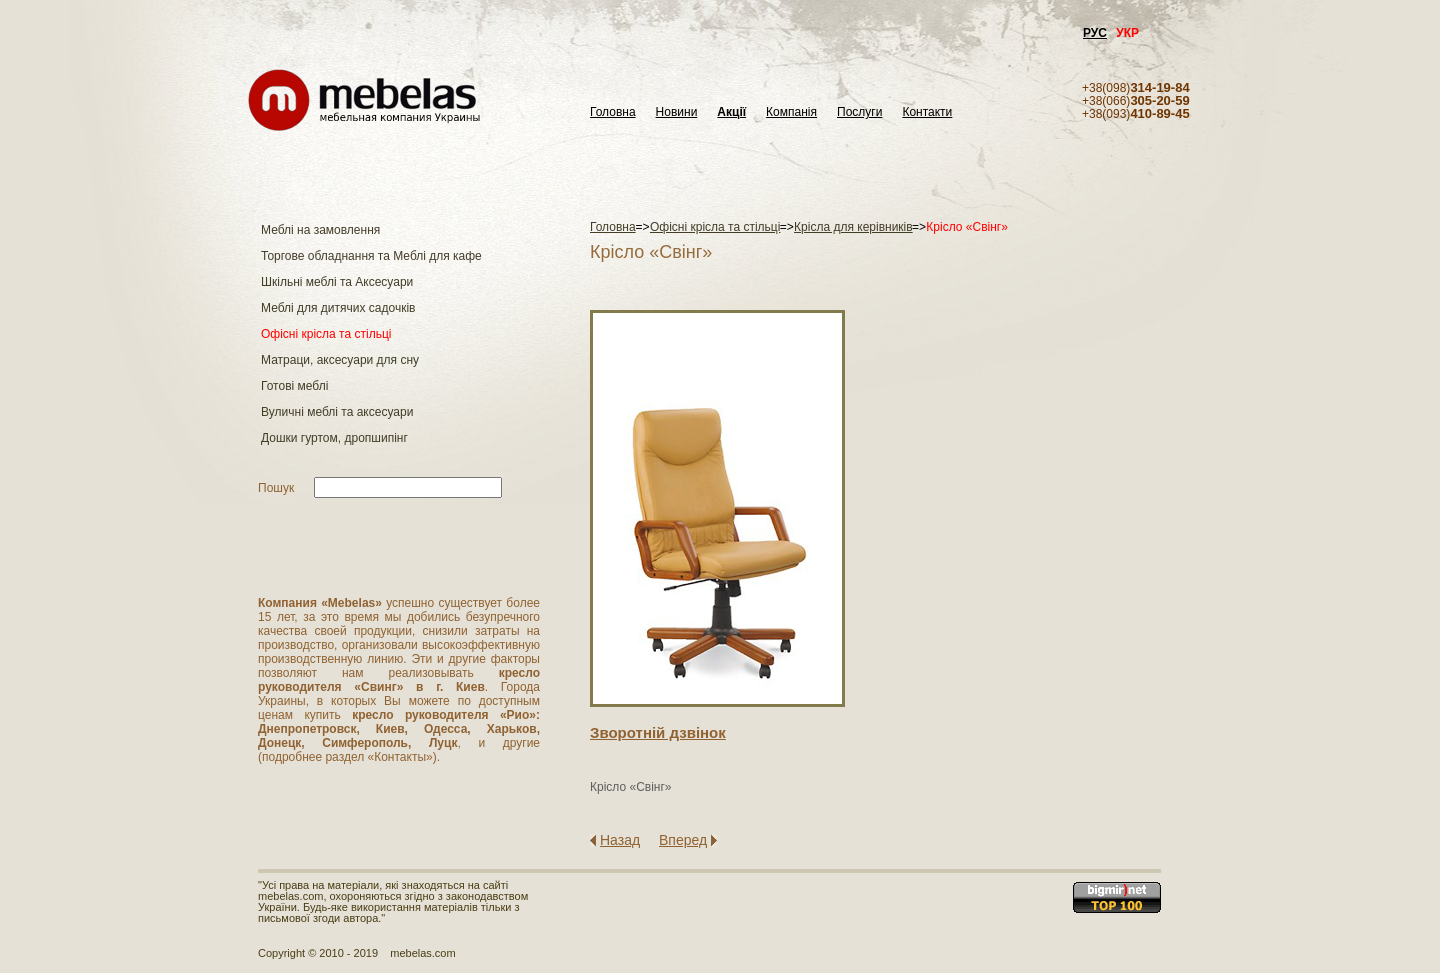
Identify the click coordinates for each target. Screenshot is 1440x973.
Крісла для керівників (853, 227)
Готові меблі (294, 386)
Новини (677, 112)
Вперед (683, 840)
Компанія (791, 112)
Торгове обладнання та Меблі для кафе (371, 256)
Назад (620, 840)
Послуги (859, 112)
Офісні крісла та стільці (326, 334)
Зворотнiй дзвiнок (658, 732)
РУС (1095, 33)
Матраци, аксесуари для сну (340, 360)
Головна (613, 112)
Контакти (927, 112)
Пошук (276, 488)
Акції (731, 112)
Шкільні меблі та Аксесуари (337, 282)
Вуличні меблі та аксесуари (337, 412)
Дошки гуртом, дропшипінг (334, 438)
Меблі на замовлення (320, 230)
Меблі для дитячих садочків (338, 308)
